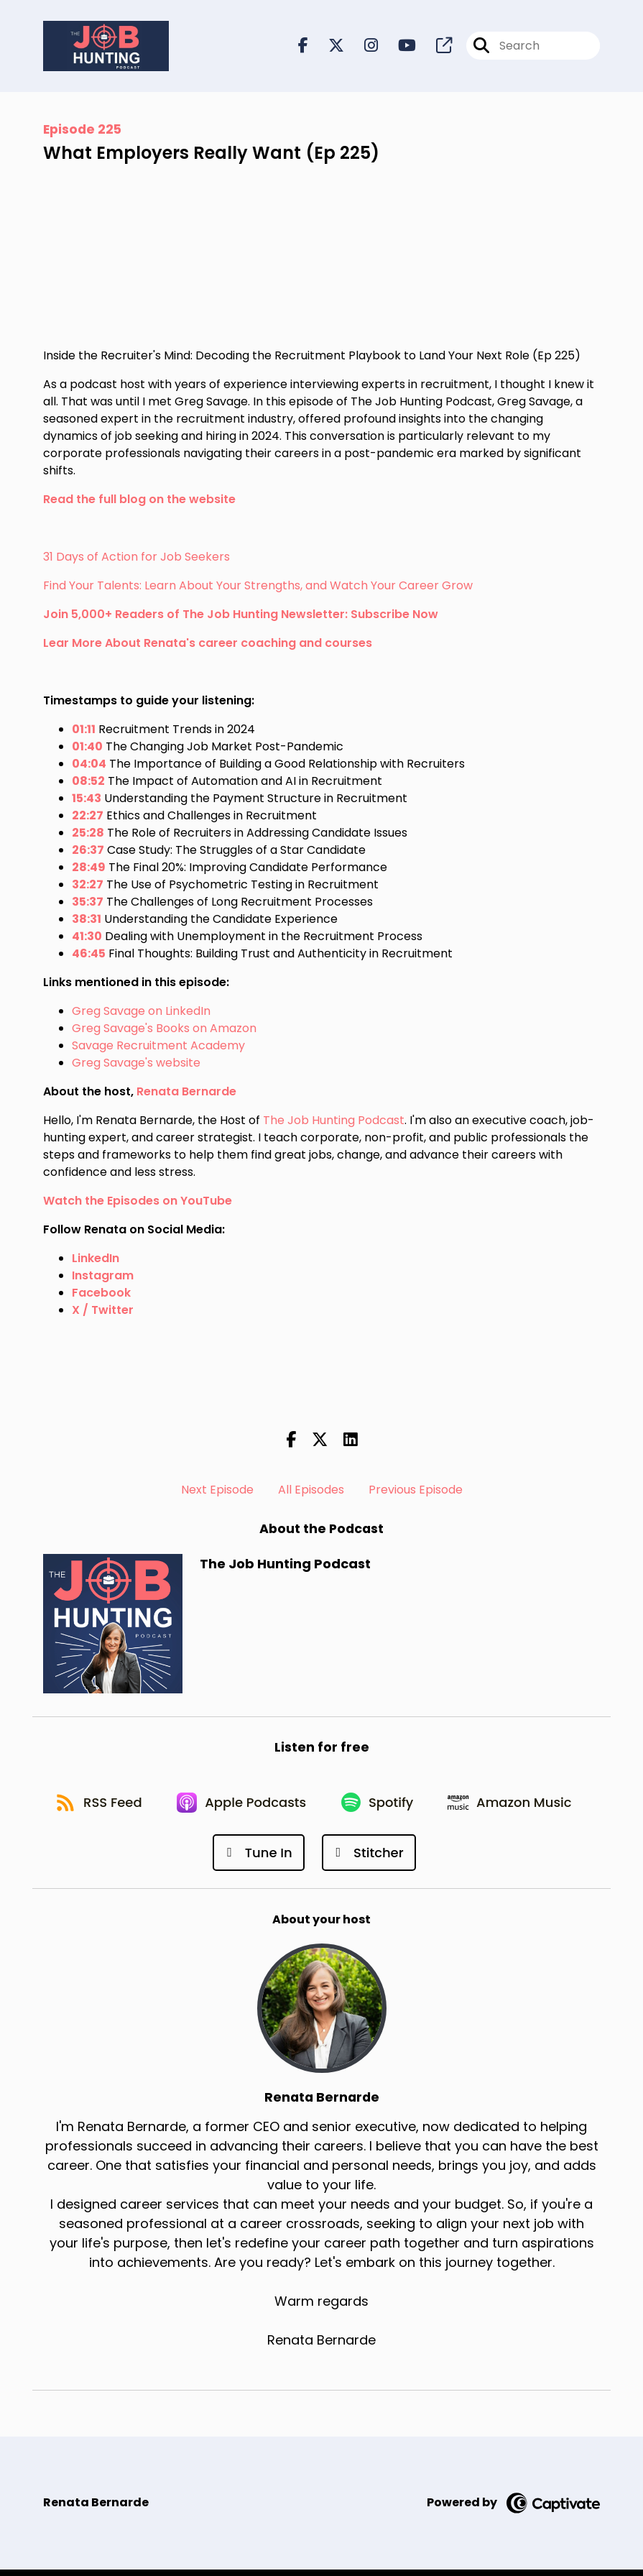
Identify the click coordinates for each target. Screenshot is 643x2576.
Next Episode (217, 1491)
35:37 (87, 903)
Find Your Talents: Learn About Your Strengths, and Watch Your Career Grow (258, 587)
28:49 (89, 868)
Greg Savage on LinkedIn (141, 1012)
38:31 (86, 920)
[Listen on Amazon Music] (204, 1858)
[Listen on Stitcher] (449, 1859)
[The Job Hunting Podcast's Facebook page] (303, 47)
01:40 (87, 748)
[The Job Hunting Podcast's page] (435, 47)
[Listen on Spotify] (460, 1807)
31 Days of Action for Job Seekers (136, 558)
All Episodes (311, 1491)
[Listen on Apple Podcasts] (321, 1807)
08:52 (88, 782)
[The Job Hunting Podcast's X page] (327, 47)
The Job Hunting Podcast (333, 1121)
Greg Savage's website (136, 1064)
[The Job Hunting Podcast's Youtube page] (398, 47)
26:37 (88, 851)
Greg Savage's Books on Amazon (164, 1029)
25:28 (88, 834)
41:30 (87, 937)
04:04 (89, 765)
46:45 (89, 955)
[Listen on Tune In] (339, 1859)
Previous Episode (416, 1491)
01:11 (84, 730)
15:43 (86, 799)
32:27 (87, 886)
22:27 (87, 817)
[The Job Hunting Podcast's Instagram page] (362, 47)
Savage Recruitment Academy (158, 1047)
